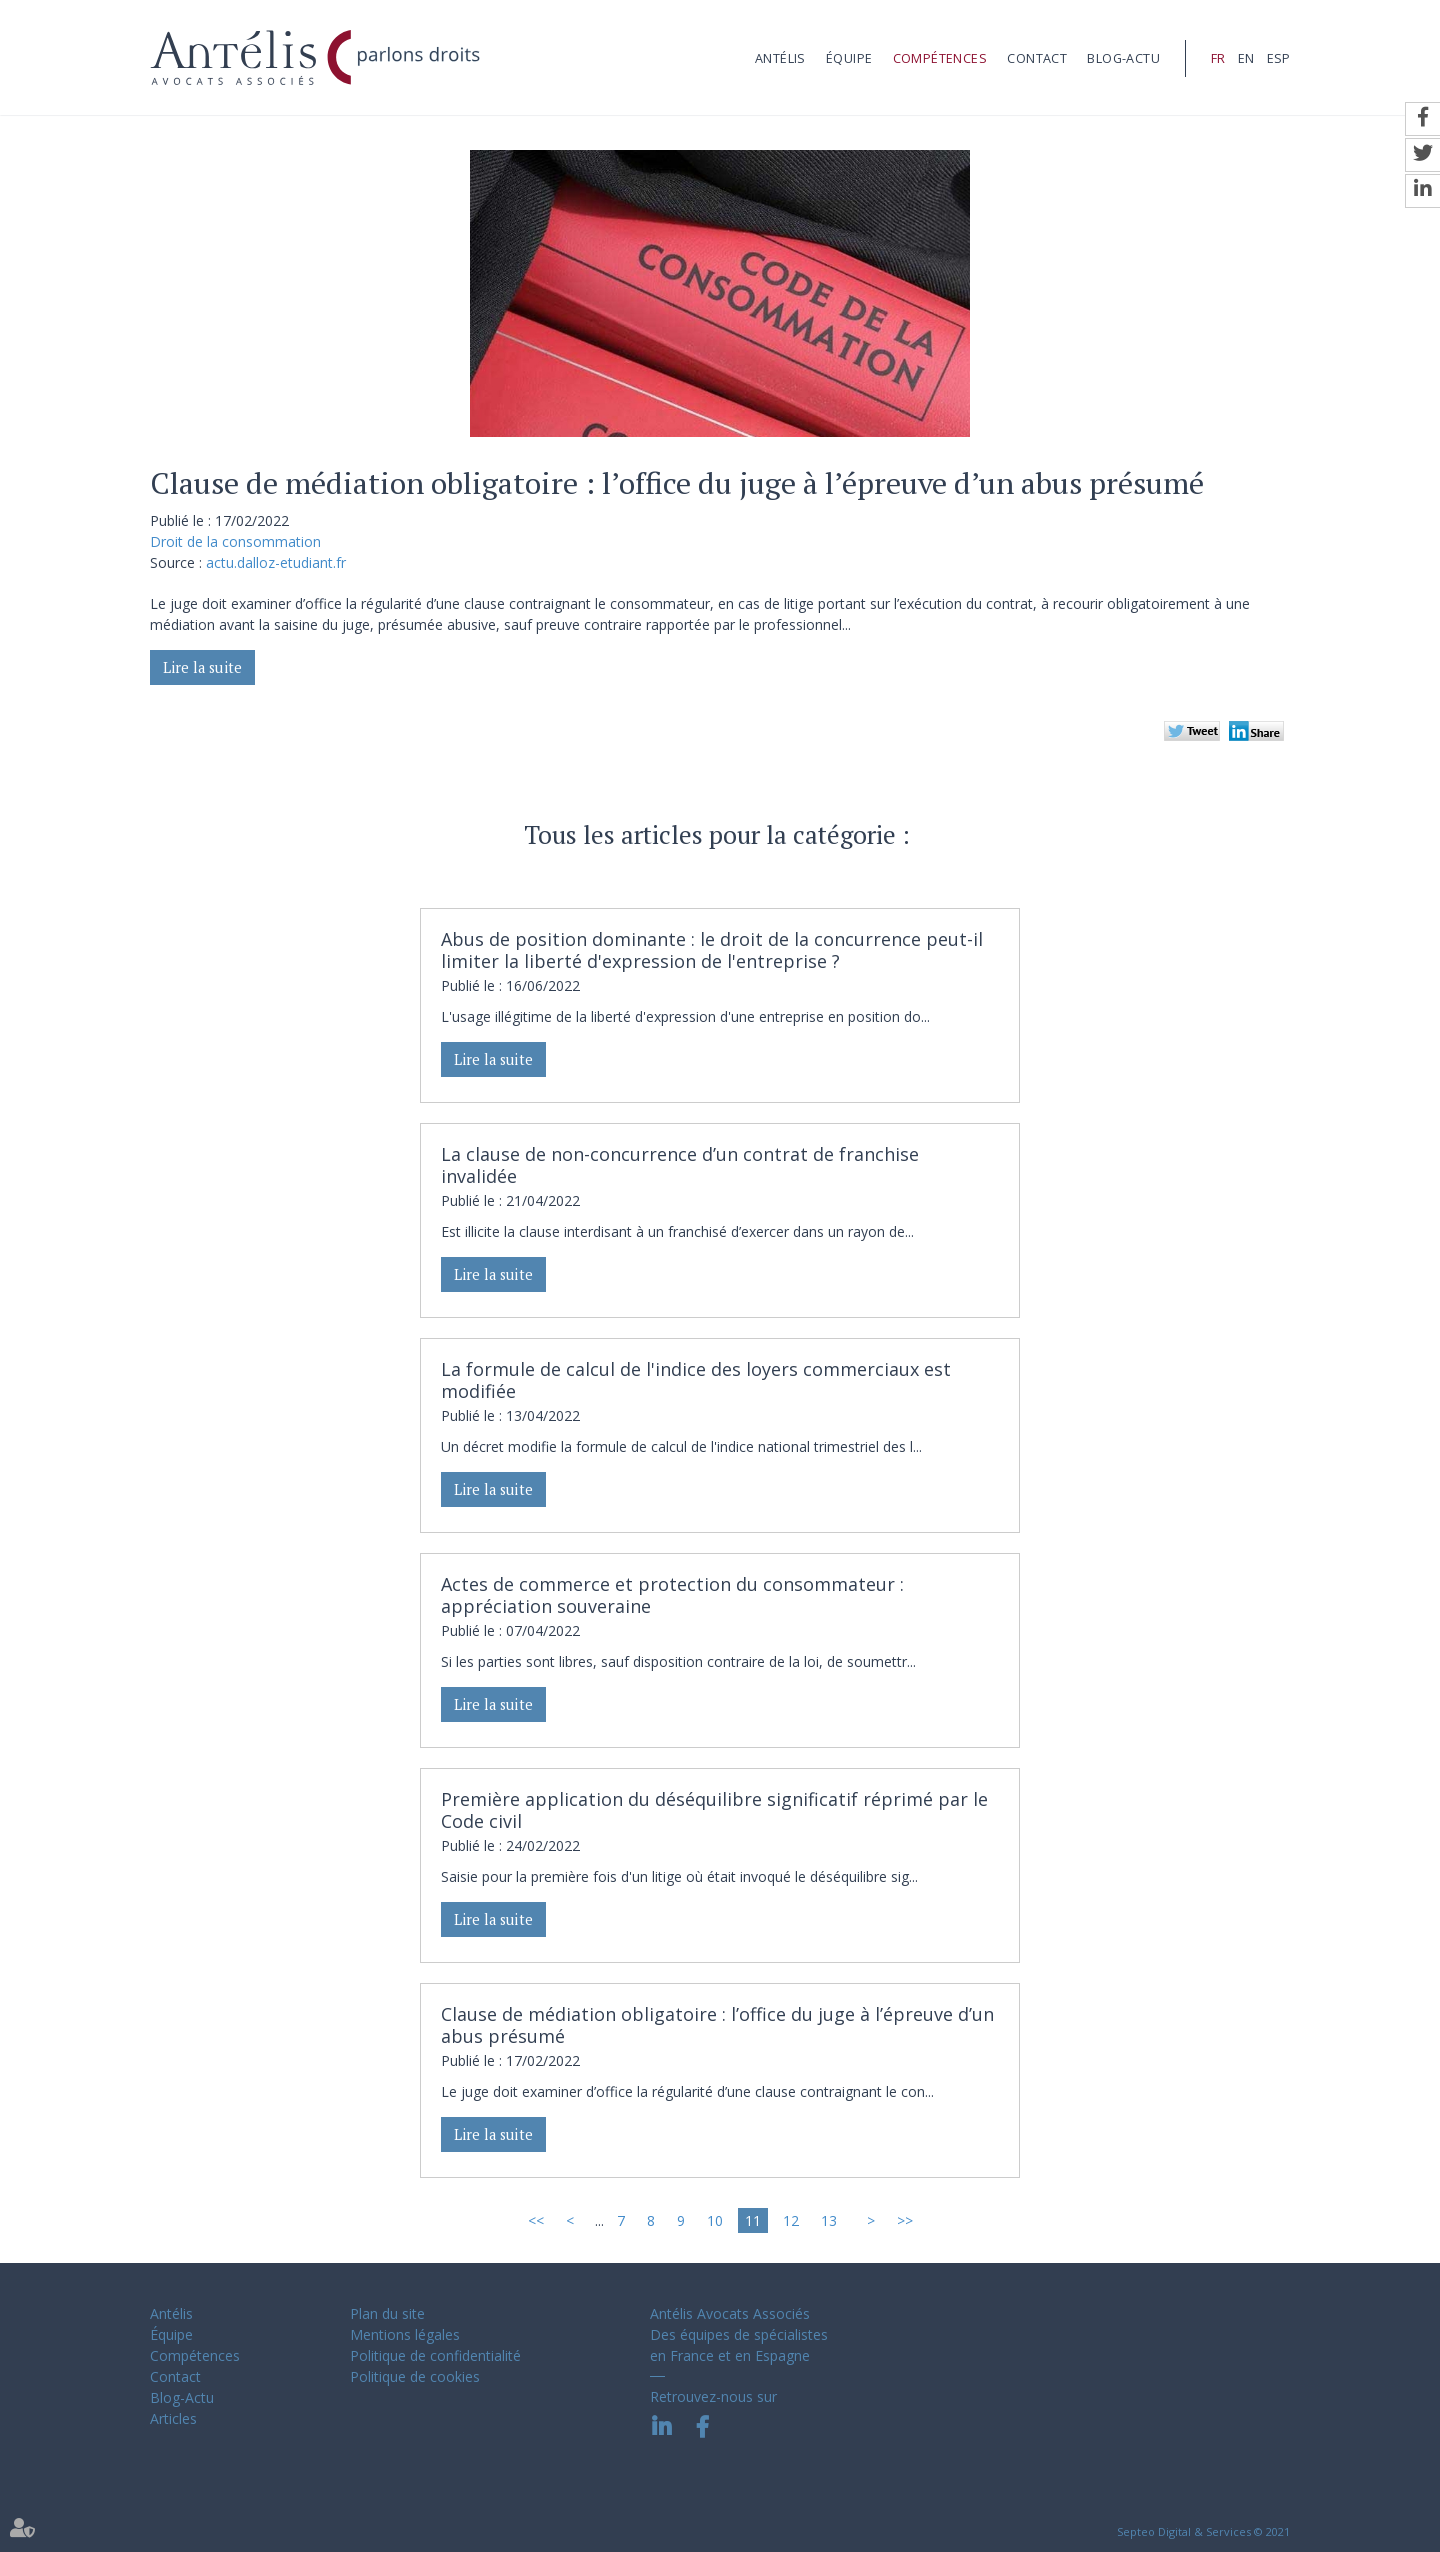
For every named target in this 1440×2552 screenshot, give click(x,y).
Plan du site (387, 2313)
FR (1218, 58)
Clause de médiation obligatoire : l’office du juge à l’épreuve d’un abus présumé (717, 2025)
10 (715, 2220)
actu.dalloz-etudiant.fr (276, 562)
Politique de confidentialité (435, 2355)
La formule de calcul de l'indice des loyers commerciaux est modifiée (696, 1380)
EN (1246, 58)
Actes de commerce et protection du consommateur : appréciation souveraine (672, 1595)
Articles (173, 2418)
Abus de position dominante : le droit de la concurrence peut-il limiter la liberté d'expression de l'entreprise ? (712, 950)
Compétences (940, 58)
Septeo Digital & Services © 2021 (1203, 2531)
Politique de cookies (415, 2376)
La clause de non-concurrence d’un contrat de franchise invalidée (680, 1165)
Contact (1037, 58)
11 (753, 2220)
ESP (1278, 58)
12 (791, 2220)
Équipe (849, 58)
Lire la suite (202, 667)
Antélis (780, 58)
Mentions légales (405, 2334)
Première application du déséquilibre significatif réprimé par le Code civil (714, 1810)
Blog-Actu (1123, 58)
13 (829, 2220)
